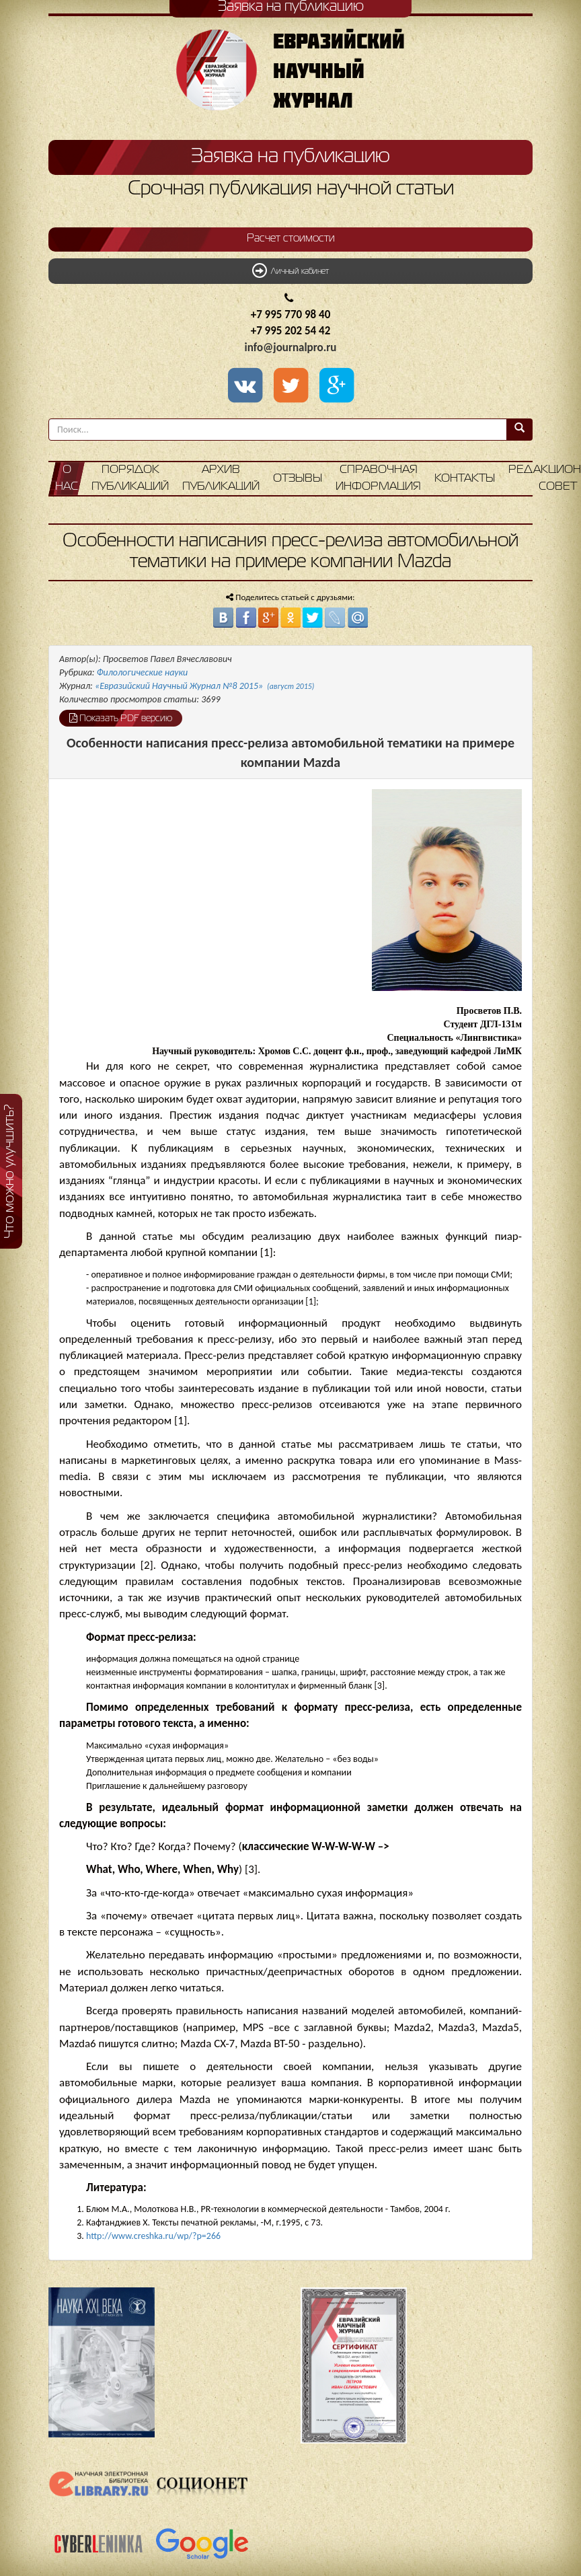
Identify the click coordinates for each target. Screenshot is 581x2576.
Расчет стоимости (291, 239)
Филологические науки (142, 672)
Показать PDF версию (120, 718)
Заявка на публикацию (290, 156)
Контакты (464, 479)
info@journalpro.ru (291, 347)
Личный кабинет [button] (290, 270)
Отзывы (297, 479)
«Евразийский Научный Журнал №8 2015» (204, 686)
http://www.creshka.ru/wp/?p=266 (153, 2236)
